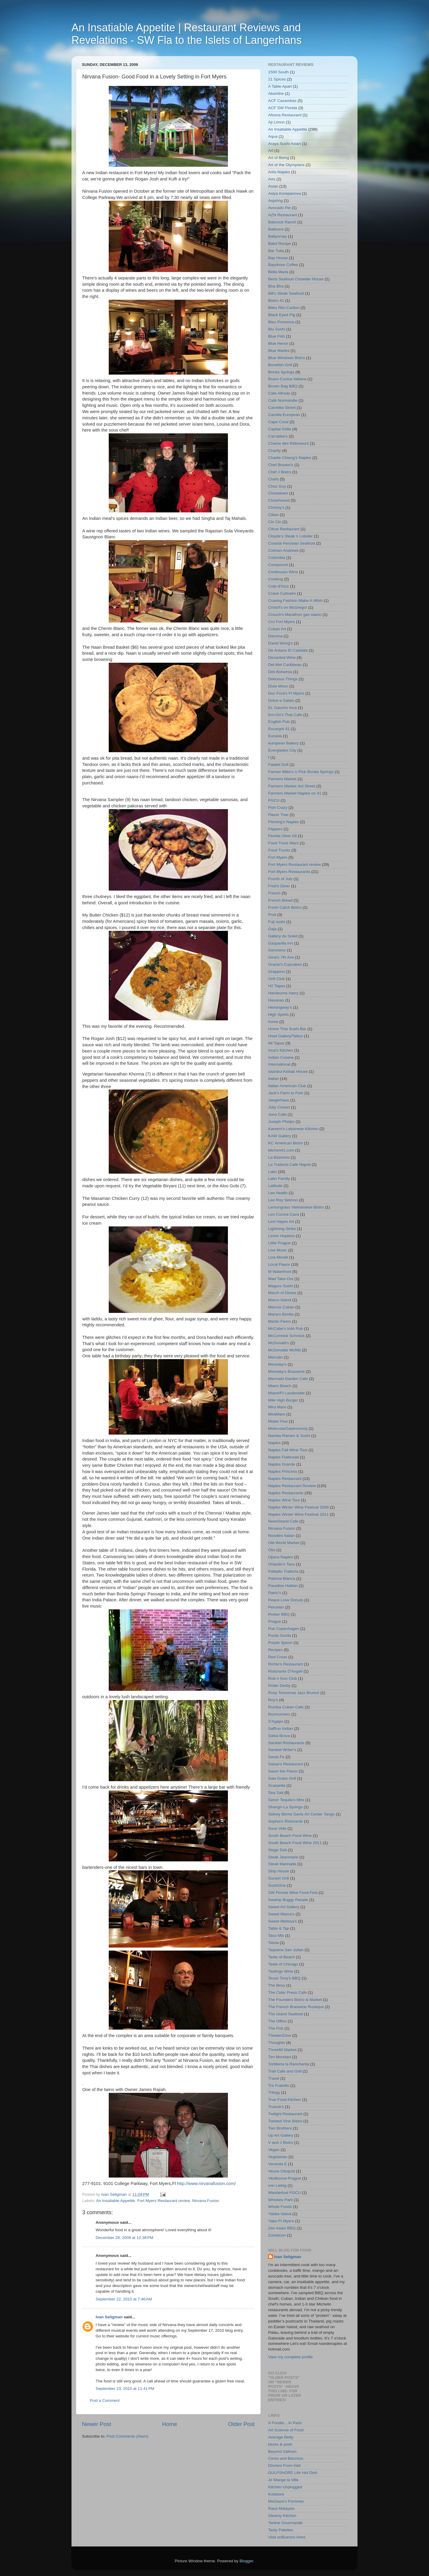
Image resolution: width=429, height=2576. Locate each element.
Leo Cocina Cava (283, 1214)
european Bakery (283, 743)
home (273, 1021)
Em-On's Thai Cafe (285, 715)
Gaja (272, 929)
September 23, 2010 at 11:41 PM (125, 2388)
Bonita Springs (281, 372)
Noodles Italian (281, 1535)
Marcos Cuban (281, 1307)
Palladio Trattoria (283, 1571)
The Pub (275, 2028)
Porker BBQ (279, 1614)
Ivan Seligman (109, 2317)
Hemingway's (280, 1007)
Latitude (275, 1185)
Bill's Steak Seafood (286, 293)
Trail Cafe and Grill (284, 2071)
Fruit (272, 914)
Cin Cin (274, 522)
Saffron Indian (280, 1728)
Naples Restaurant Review (292, 1486)
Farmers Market (282, 779)
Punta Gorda (279, 1635)
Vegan (273, 2149)
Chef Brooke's (280, 465)
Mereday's (277, 1364)
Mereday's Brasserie (286, 1371)
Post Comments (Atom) (127, 2436)
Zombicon (277, 2235)
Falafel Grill (278, 764)
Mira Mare (277, 1407)
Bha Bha (276, 286)
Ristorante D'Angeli (285, 1671)
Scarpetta (276, 1785)
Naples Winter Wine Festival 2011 (298, 1514)
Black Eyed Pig (281, 315)
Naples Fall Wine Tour (287, 1450)
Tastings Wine (280, 1971)
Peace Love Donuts (285, 1600)
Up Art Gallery (280, 2135)
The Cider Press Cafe (287, 1992)
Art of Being (278, 157)
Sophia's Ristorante (285, 1821)
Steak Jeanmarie (283, 1857)
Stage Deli (277, 1850)
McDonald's (278, 1343)
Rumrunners (279, 1714)
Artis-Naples (279, 172)
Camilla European (284, 414)
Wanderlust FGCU (284, 2192)
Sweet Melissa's (282, 1921)
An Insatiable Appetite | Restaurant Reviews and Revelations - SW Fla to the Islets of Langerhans (186, 33)
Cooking (275, 579)
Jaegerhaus (278, 1100)
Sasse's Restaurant (285, 1764)
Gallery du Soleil (282, 936)
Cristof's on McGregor (287, 607)
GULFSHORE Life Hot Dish (292, 2472)
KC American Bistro (285, 1143)
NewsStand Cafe (283, 1521)
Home (169, 2424)
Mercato (275, 1357)
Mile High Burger (283, 1400)
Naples (274, 1443)
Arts (271, 179)
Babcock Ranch (282, 222)
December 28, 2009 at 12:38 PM (124, 2237)
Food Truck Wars (283, 843)
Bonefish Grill (280, 365)
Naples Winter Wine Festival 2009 (298, 1507)
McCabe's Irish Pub (285, 1328)
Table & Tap (278, 1928)
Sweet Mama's (281, 1914)
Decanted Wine (282, 657)
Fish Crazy (277, 807)
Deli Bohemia (280, 672)
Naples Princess (282, 1471)
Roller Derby (279, 1685)
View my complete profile (290, 2357)
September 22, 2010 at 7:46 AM (124, 2299)
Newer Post (96, 2424)
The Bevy (276, 1985)
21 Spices (277, 79)
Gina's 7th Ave (281, 957)
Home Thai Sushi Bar (287, 1029)
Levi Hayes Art (281, 1221)
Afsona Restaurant (284, 115)
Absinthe (276, 93)
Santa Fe (276, 1757)
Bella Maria (278, 272)
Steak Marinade (282, 1864)
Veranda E (277, 2164)
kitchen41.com (281, 1150)
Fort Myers (277, 857)
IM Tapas (276, 1043)
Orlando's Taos (281, 1564)
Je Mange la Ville (283, 2480)
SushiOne (277, 1885)
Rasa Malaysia (281, 2508)
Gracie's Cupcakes (285, 964)
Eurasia (275, 736)
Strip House (278, 1871)
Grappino (276, 971)
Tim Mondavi (279, 2057)
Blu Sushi (276, 329)
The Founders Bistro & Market (295, 1999)
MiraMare (276, 1414)
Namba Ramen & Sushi (289, 1435)
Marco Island (279, 1300)
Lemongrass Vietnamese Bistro (296, 1207)
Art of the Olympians (286, 165)
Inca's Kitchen (280, 1050)
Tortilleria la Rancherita (288, 2064)
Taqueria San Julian (286, 1950)
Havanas (276, 1000)
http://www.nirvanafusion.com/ (206, 2183)
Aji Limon (276, 122)
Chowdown (278, 493)
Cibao (273, 514)
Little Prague (279, 1243)
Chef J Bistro (279, 472)
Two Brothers (280, 2128)
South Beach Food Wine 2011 (295, 1843)
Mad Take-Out (280, 1279)
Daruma (275, 636)
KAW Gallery (279, 1136)
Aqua (273, 136)
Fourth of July (280, 879)
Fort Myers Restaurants (289, 871)
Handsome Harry (283, 993)
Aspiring (275, 200)
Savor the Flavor (283, 1771)
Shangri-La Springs (285, 1807)
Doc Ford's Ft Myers (286, 693)
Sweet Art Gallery (283, 1907)
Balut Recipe (279, 243)
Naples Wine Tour (284, 1500)
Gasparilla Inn (280, 943)
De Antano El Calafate (288, 650)
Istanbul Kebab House (288, 1071)
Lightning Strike (282, 1228)
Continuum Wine (283, 572)
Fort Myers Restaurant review (163, 2200)
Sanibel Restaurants (286, 1743)
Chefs (273, 479)
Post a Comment (105, 2400)
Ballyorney (277, 236)
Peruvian (276, 1607)
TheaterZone (279, 2035)
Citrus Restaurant (283, 529)
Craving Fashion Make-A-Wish (295, 600)
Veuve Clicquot (281, 2171)
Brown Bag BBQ (282, 386)
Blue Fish (276, 336)
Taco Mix (276, 1935)
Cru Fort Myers (281, 621)
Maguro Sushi (280, 1286)
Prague (274, 1621)
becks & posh (280, 2444)
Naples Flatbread (283, 1457)
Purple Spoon (280, 1642)
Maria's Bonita (280, 1314)
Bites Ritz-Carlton (283, 307)
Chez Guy (277, 486)
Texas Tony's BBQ (284, 1978)
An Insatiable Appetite (115, 2200)
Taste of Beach (281, 1957)
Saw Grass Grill (282, 1778)
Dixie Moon (278, 686)
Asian (273, 186)
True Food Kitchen (284, 2099)
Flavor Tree (278, 814)
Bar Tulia (276, 250)
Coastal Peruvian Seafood (291, 543)
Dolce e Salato (281, 700)
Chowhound (279, 500)
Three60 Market (282, 2049)
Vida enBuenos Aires (286, 2537)
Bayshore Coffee (283, 264)
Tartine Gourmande (285, 2523)
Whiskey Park (280, 2200)
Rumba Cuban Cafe (286, 1707)
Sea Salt (275, 1792)
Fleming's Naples (283, 822)
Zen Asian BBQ (282, 2228)
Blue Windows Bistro (286, 358)
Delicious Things (283, 679)
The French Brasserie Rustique (296, 2007)
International (279, 1064)
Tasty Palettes (280, 2530)
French (274, 893)
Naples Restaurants (286, 1493)
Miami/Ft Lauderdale (286, 1393)
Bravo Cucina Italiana (287, 379)
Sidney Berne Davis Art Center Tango (301, 1814)
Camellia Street (282, 407)
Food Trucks (279, 850)
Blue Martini (278, 350)
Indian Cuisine (281, 1057)
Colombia (276, 557)
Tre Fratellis (278, 2085)
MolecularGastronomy (287, 1428)
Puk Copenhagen (283, 1628)
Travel (273, 2078)
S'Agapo (275, 1721)
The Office (277, 2021)
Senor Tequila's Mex (286, 1800)
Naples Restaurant (284, 1478)
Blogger (246, 2561)
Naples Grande (281, 1464)
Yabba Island (279, 2214)
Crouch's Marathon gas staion (294, 614)
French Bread (280, 900)
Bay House (278, 258)
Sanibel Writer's (282, 1749)
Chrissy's (276, 507)
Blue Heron (278, 343)
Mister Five (278, 1421)
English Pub (279, 721)
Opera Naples (280, 1557)
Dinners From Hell (284, 2465)
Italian (273, 1078)
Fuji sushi (276, 922)
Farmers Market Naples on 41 (294, 793)
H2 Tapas (276, 986)
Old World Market (283, 1542)
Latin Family (279, 1178)
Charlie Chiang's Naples (289, 457)
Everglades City (282, 750)
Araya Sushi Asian (284, 143)
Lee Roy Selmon (283, 1200)
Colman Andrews (283, 550)
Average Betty (280, 2437)
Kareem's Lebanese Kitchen (293, 1128)
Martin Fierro (279, 1321)
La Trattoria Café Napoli (289, 1164)
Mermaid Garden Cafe (288, 1378)
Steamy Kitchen (282, 2515)
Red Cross (277, 1657)
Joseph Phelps (281, 1121)
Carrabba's (278, 436)
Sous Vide (277, 1828)
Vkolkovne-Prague (284, 2178)
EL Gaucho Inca (282, 707)
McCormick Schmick (286, 1335)
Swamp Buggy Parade (288, 1899)
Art (270, 150)
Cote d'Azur (278, 586)
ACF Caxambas (282, 100)
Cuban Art (277, 629)
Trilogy (274, 2092)
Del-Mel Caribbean (285, 664)
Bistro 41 (276, 300)
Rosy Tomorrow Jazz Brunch (293, 1692)
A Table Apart (280, 86)
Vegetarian (277, 2157)
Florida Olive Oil (282, 836)
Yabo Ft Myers (281, 2221)
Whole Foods (280, 2206)
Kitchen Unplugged (285, 2487)
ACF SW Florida (282, 108)
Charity (274, 450)
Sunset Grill (278, 1878)
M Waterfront (279, 1271)
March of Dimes (282, 1293)
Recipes (275, 1650)
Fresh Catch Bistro (284, 907)
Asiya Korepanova (284, 193)
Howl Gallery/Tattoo (285, 1036)
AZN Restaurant (282, 215)
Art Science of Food (286, 2430)
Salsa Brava (279, 1735)
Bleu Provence (281, 322)
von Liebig (277, 2185)
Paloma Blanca (281, 1578)
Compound (278, 565)
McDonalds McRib (284, 1350)
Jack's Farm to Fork (285, 1093)
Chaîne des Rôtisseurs (288, 443)
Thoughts (276, 2042)
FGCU (273, 800)
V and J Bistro (280, 2142)
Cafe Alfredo (279, 393)
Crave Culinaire (282, 593)
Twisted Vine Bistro (285, 2121)
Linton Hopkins (281, 1236)
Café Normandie (282, 400)
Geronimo (277, 950)
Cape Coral (278, 422)
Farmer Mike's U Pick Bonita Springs (300, 771)
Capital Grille (279, 429)
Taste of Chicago (283, 1964)
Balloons (276, 229)
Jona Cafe (277, 1114)
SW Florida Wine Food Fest (293, 1892)
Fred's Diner (279, 886)
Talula (273, 1942)
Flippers (275, 829)
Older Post (241, 2424)
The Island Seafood (285, 2014)
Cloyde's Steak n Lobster (290, 536)
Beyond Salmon (282, 2451)
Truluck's (276, 2106)
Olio (271, 1550)
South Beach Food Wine (290, 1835)
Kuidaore (276, 2494)
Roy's (273, 1700)
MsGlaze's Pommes (286, 2501)
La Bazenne (279, 1157)
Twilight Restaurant (285, 2114)
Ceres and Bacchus (285, 2458)
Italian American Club (287, 1086)
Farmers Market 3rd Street (291, 786)
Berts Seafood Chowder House (296, 279)
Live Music (277, 1250)
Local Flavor (279, 1264)
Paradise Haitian (283, 1585)
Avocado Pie (279, 207)
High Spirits (278, 1014)
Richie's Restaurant (285, 1664)
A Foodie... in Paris (285, 2423)
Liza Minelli (278, 1257)
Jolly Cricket (279, 1107)
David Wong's (280, 643)
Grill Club (276, 978)
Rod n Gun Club (282, 1678)
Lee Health (277, 1193)
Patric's (274, 1593)
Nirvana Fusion (205, 2200)
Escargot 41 (279, 729)
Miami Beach (279, 1386)
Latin (272, 1171)
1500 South (278, 72)
